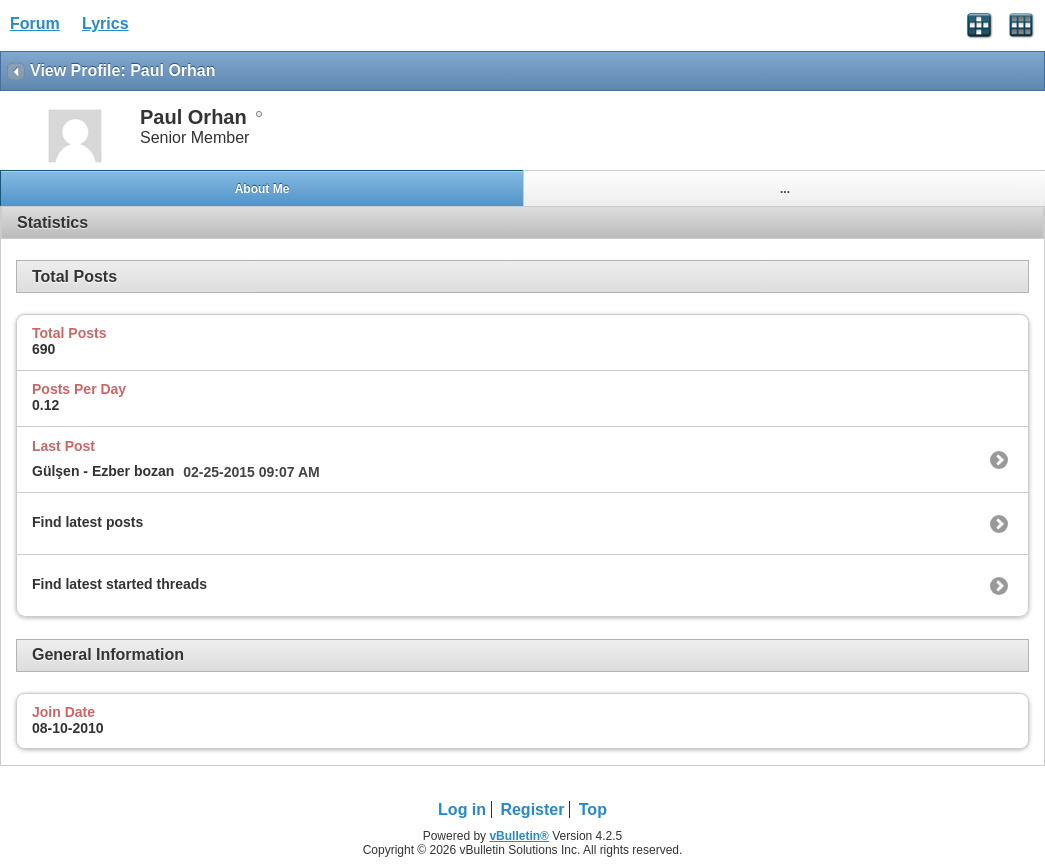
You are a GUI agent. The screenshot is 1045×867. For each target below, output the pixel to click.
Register (532, 809)
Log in (462, 809)
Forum (35, 23)
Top (593, 809)
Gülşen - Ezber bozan (103, 471)
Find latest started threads (119, 584)
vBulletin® (519, 836)
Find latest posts (87, 522)
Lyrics (105, 23)
